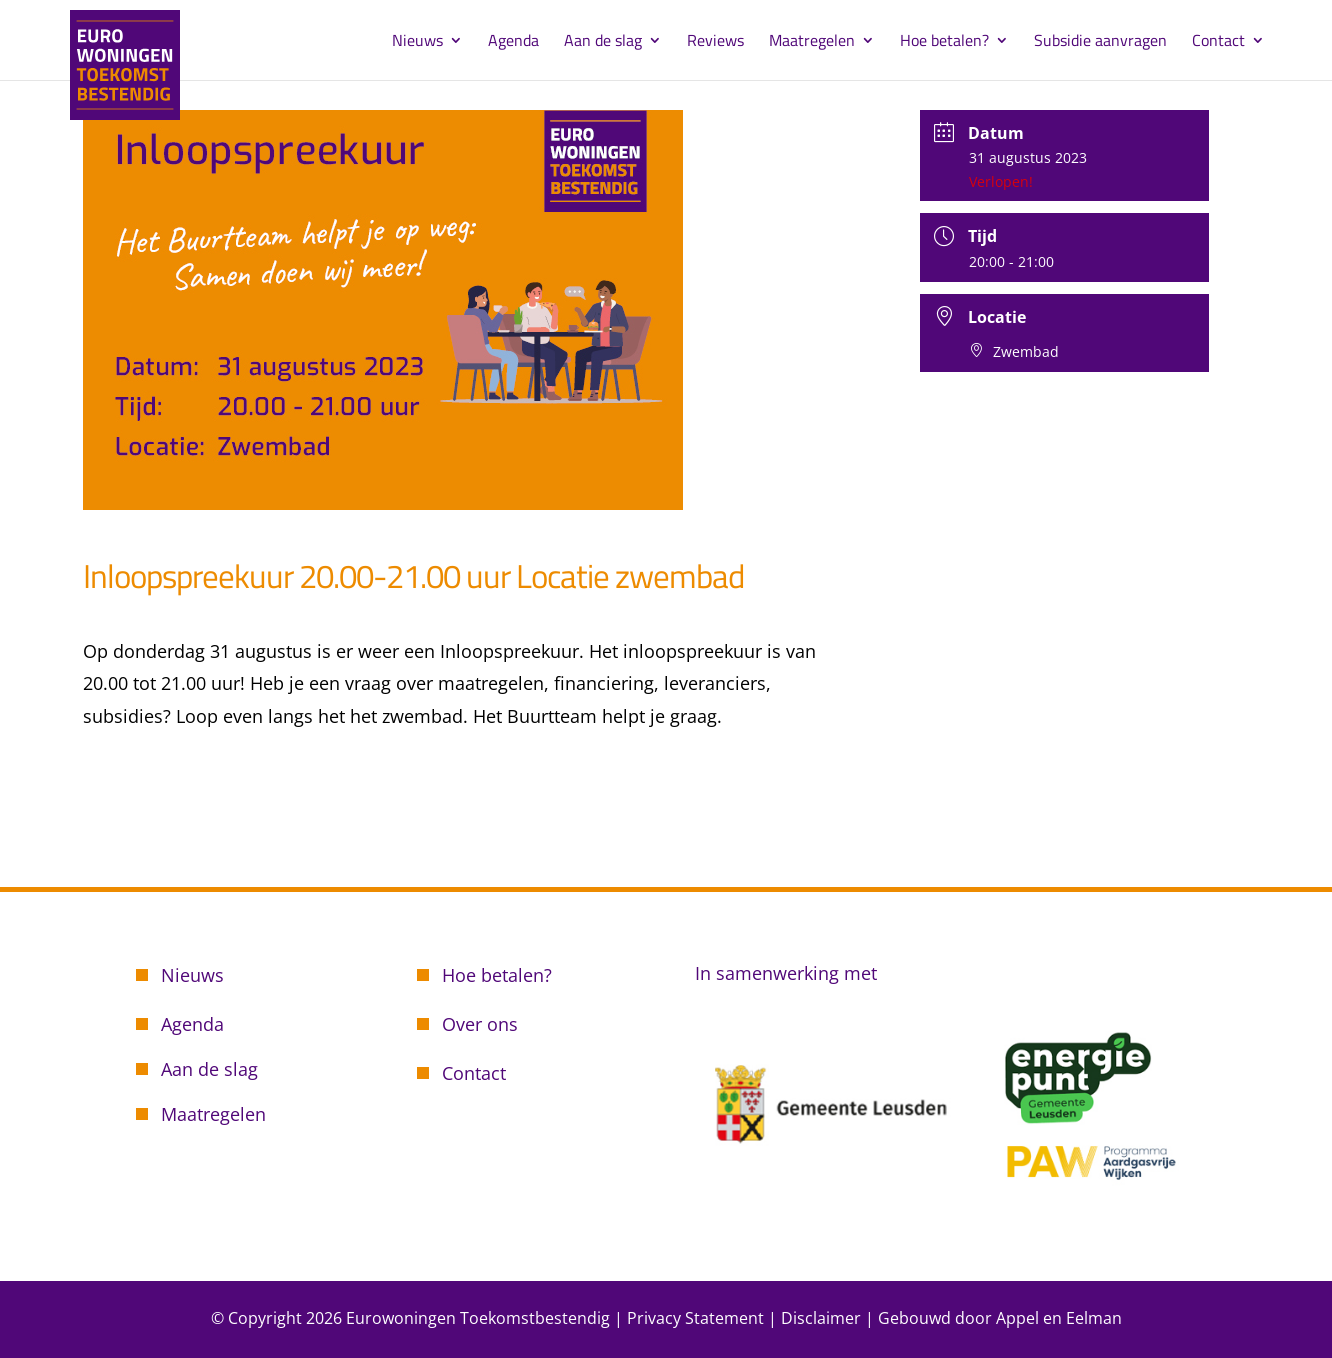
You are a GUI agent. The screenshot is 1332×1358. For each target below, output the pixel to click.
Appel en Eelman (1059, 1318)
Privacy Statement (695, 1318)
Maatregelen (812, 42)
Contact (1218, 42)
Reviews (715, 42)
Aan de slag (603, 42)
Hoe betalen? (944, 42)
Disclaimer (821, 1318)
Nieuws (417, 42)
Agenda (513, 42)
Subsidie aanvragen (1100, 42)
